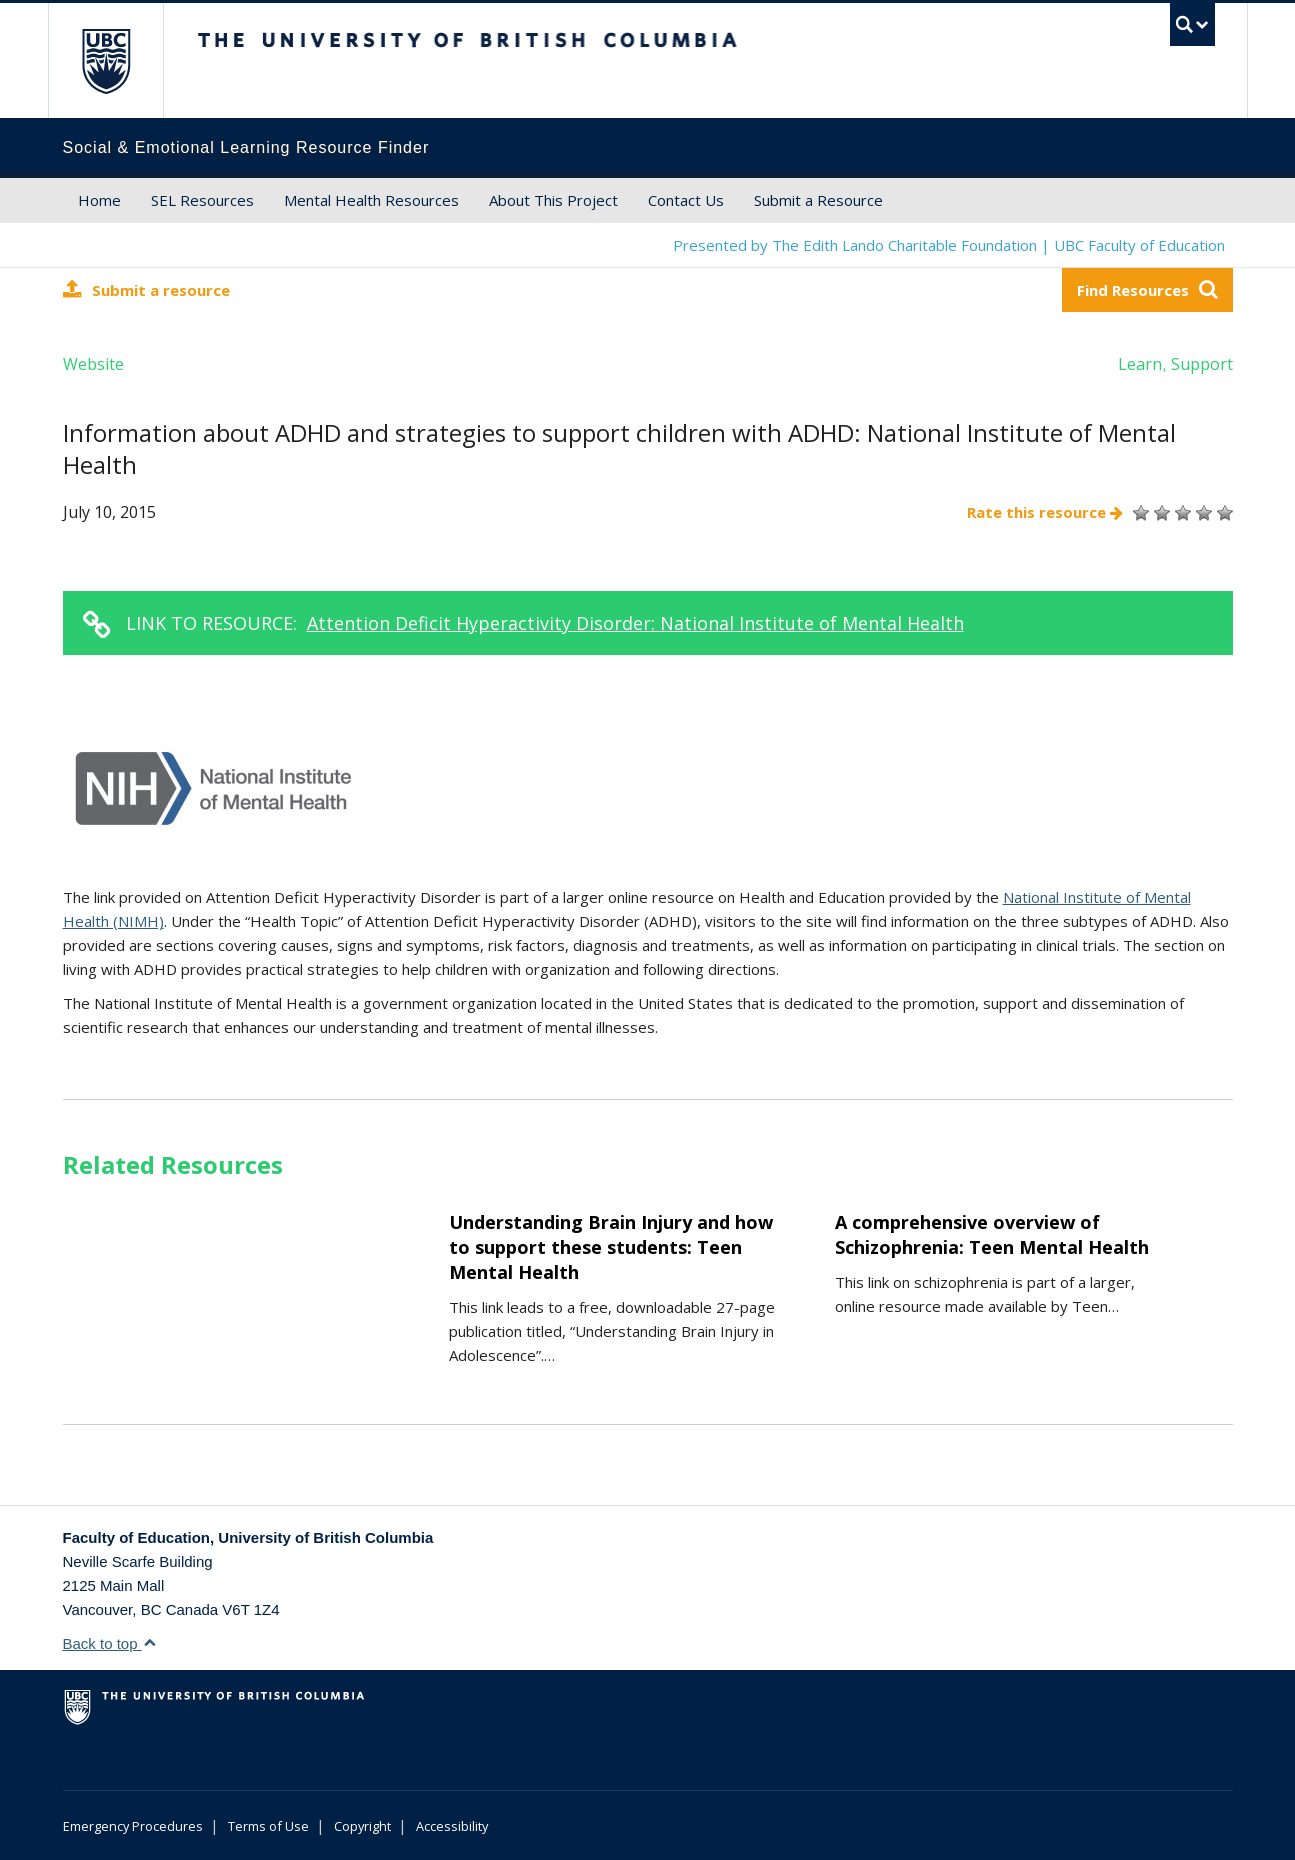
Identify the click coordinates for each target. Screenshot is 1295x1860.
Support (1202, 364)
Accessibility (452, 1826)
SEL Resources (202, 200)
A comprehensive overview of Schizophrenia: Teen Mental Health (992, 1234)
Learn (1140, 364)
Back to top (110, 1643)
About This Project (553, 200)
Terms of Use (268, 1826)
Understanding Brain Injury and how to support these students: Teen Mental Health (611, 1247)
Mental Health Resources (371, 200)
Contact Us (686, 200)
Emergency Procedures (133, 1826)
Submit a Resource (818, 200)
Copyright (362, 1826)
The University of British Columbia (105, 60)
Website (93, 364)
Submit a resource (146, 289)
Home (99, 200)
